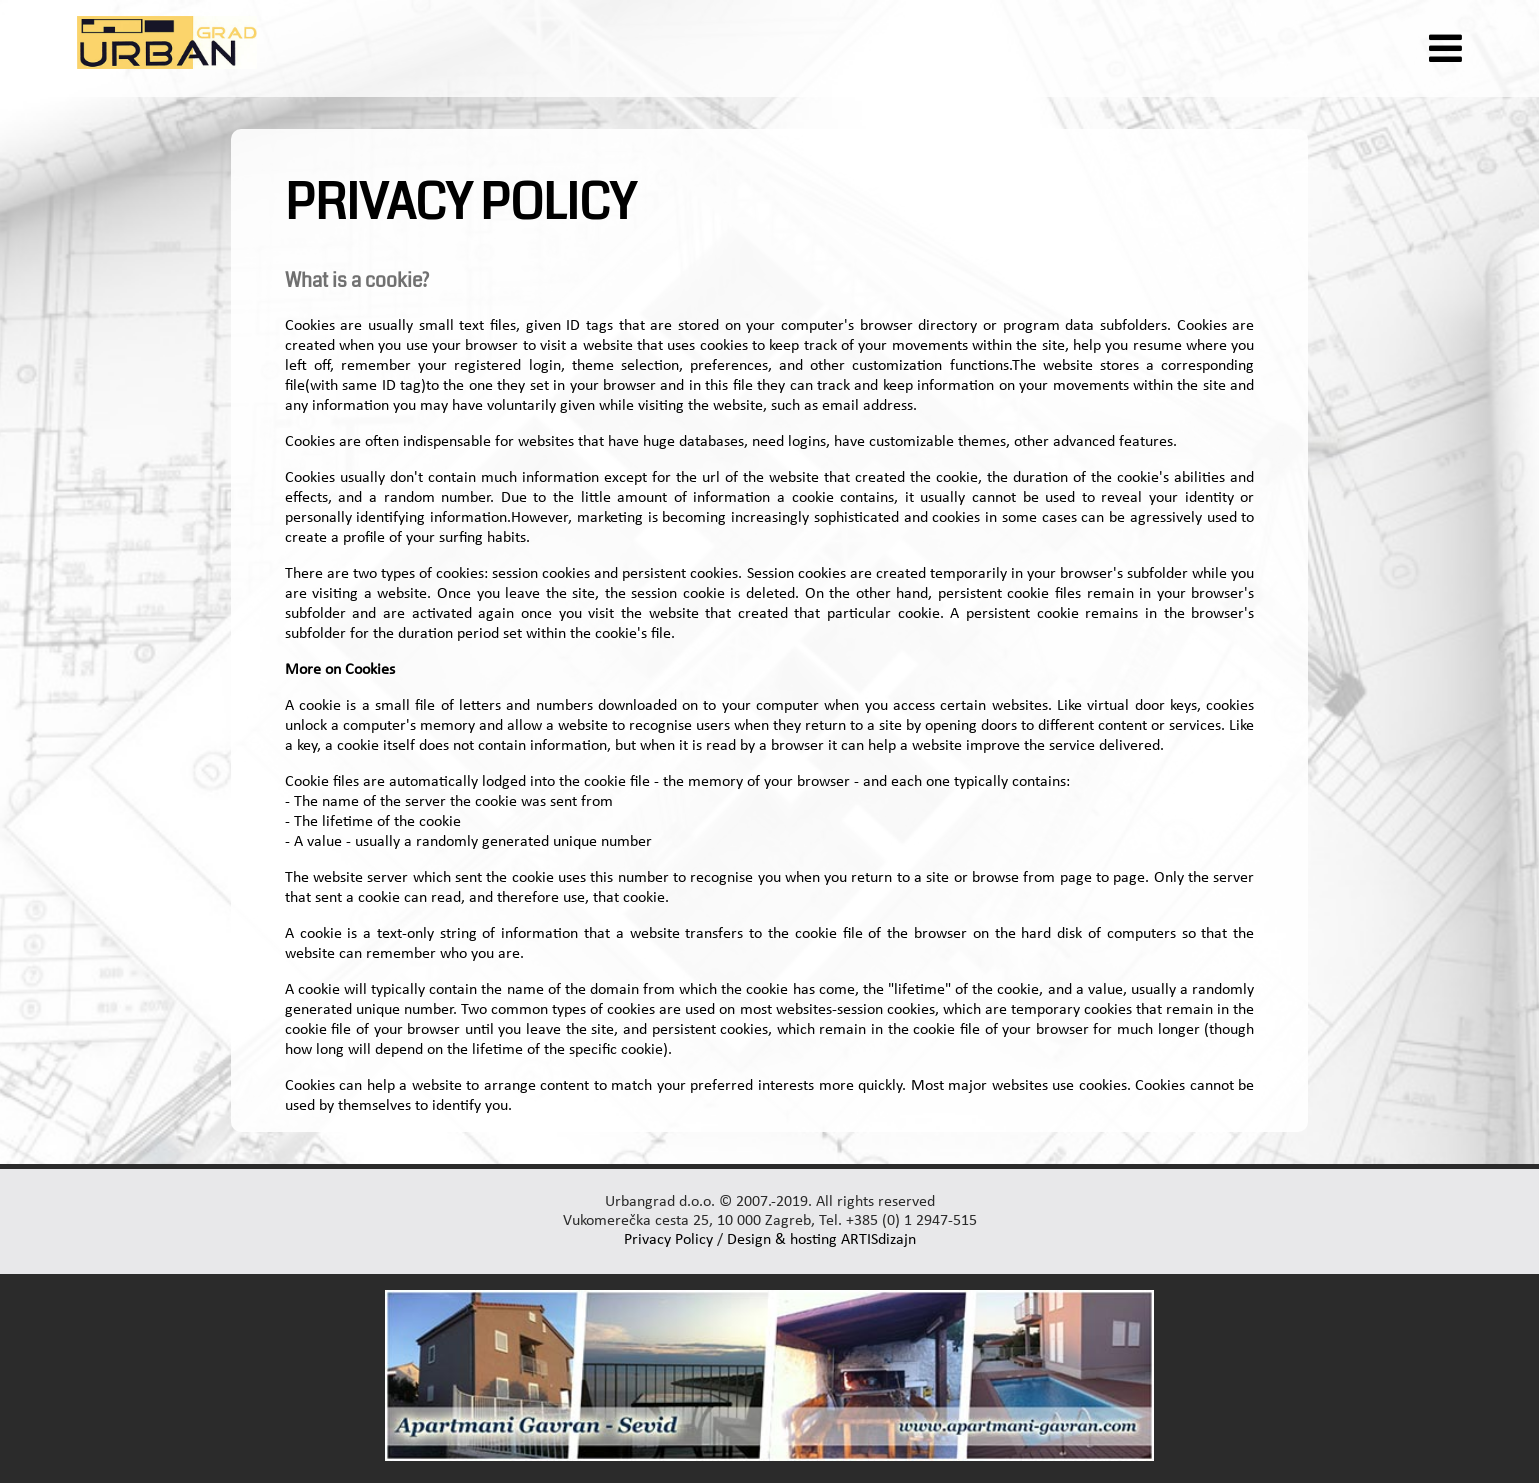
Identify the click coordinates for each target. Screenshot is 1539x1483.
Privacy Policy (668, 1240)
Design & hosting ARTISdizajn (821, 1240)
